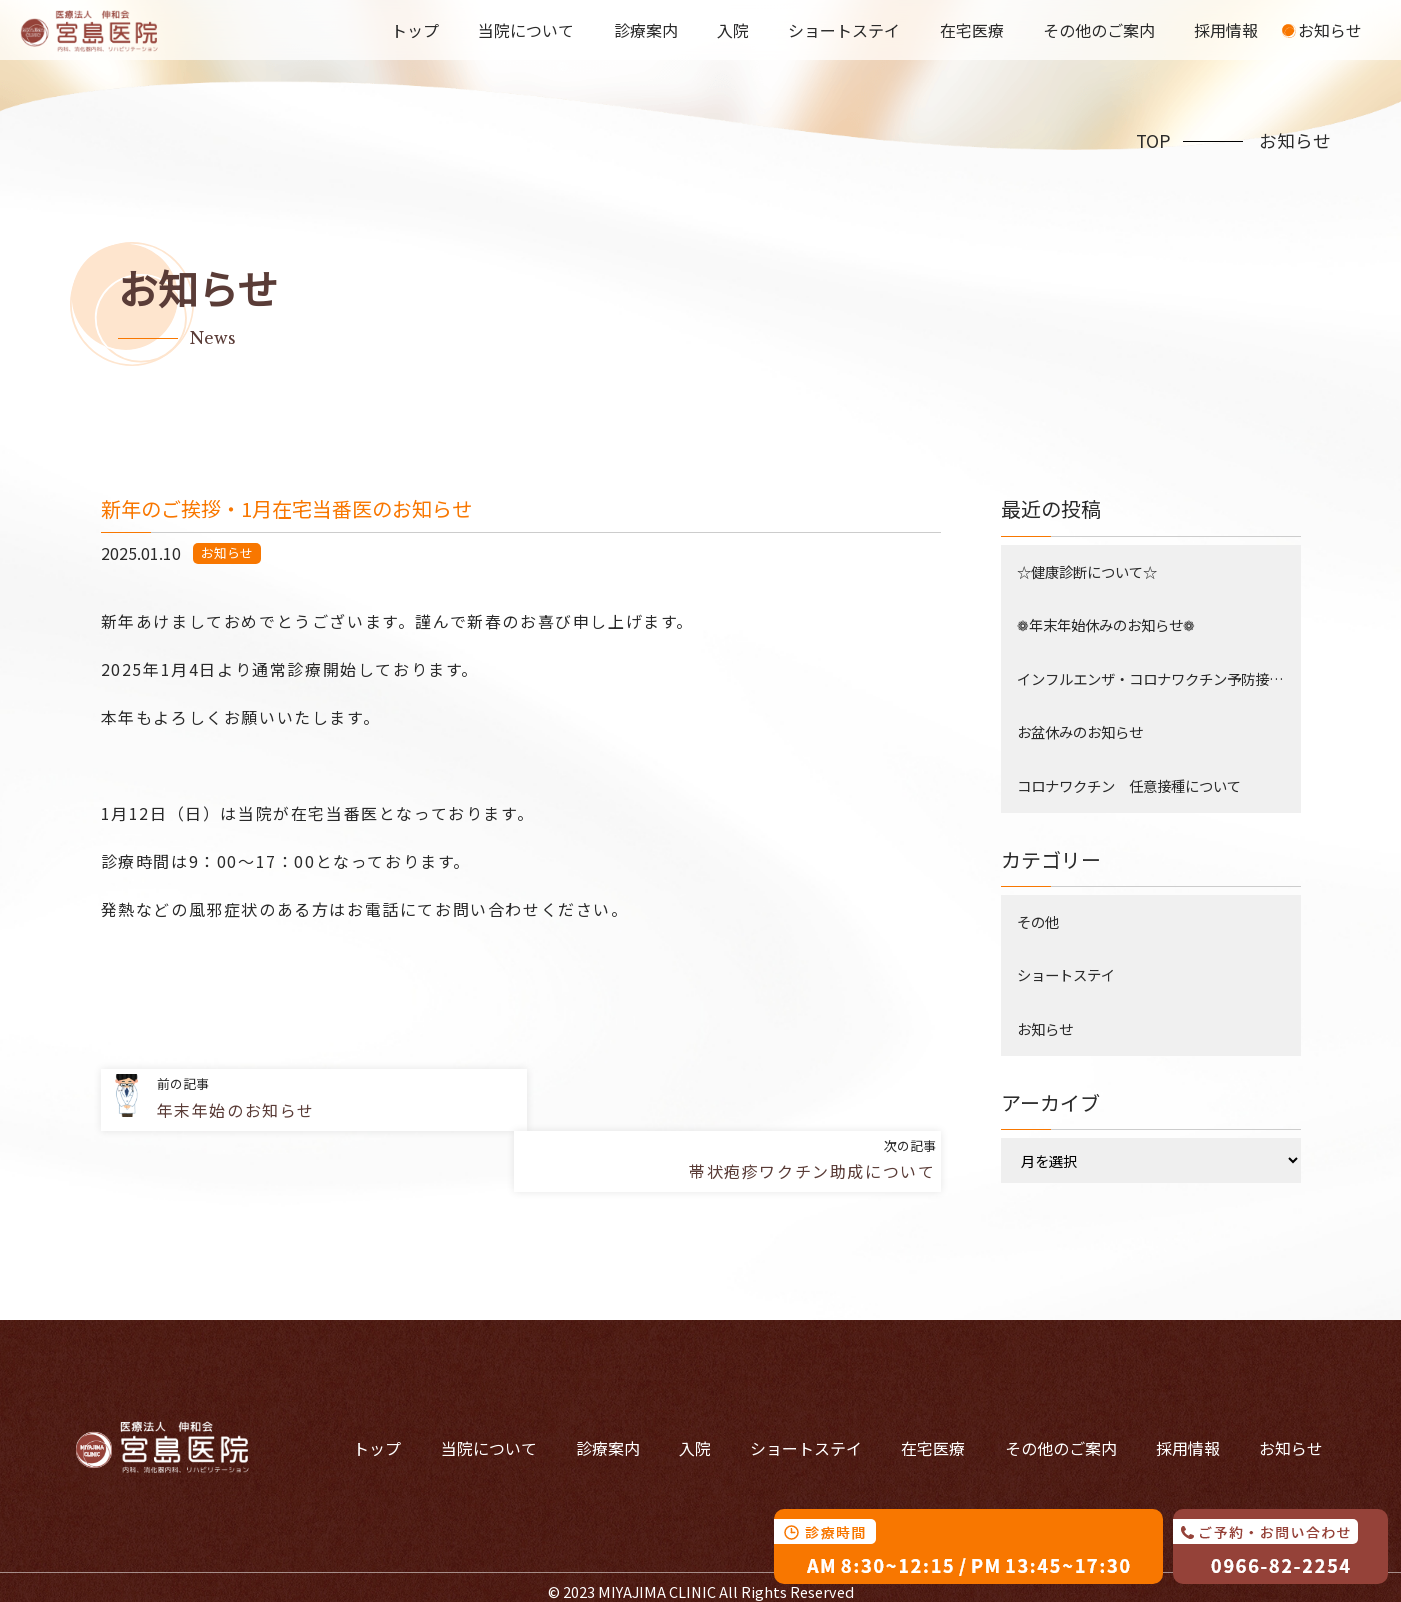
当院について (532, 30)
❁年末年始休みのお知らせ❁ (1106, 624)
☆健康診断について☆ (1087, 571)
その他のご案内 (1101, 30)
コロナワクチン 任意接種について (1129, 785)
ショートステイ (848, 30)
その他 (1038, 921)
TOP (1153, 140)
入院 (737, 30)
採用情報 (1228, 30)
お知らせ (1330, 30)
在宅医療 (975, 30)
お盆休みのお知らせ (1080, 731)
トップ (422, 30)
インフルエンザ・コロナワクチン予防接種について (1159, 678)
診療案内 (651, 30)
